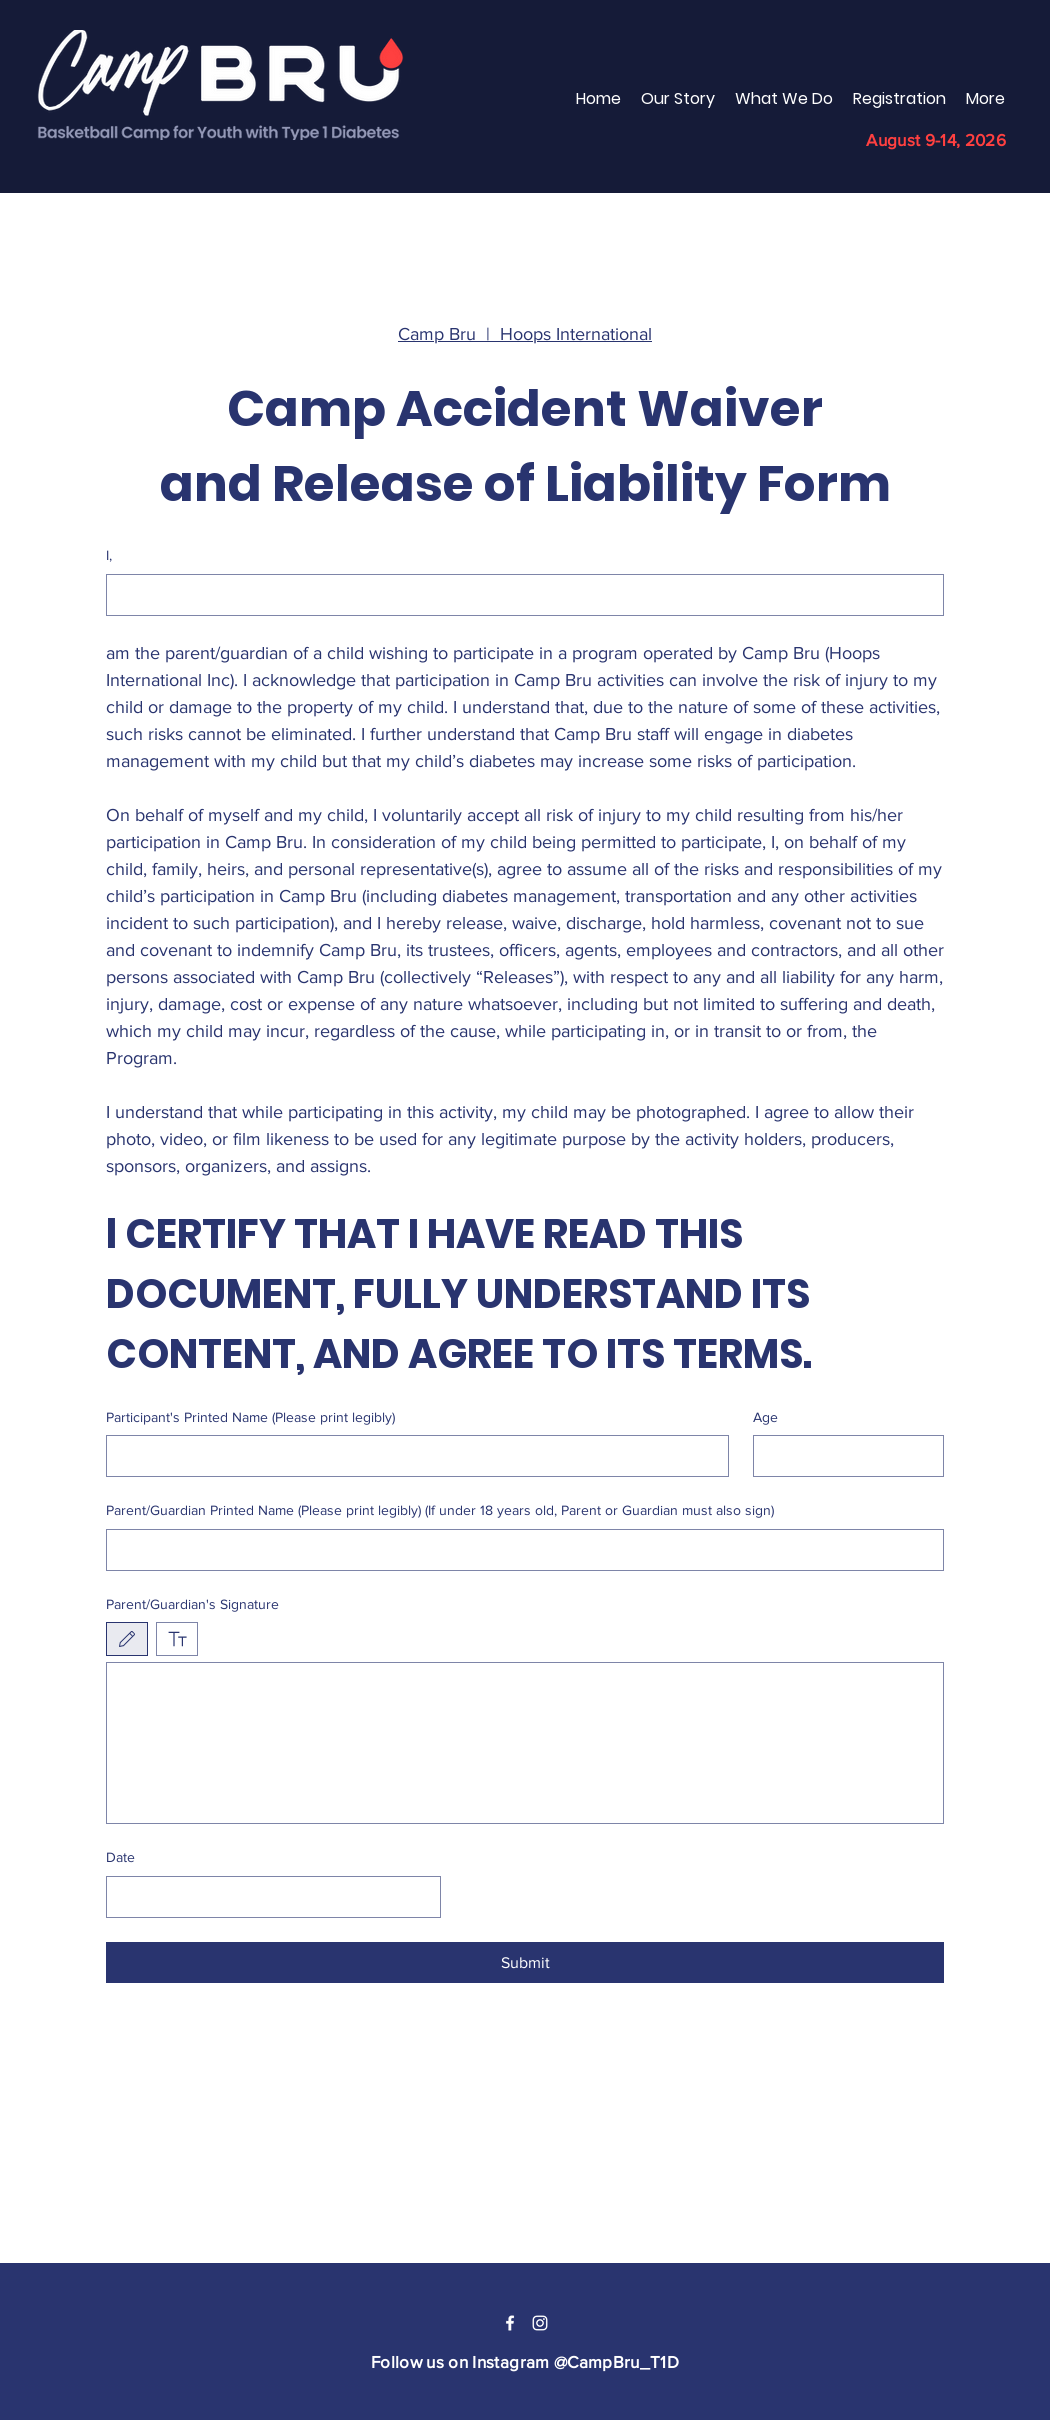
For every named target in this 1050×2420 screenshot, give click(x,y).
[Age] (843, 1456)
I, (109, 555)
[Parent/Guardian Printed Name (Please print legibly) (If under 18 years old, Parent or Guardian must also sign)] (519, 1550)
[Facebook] (510, 2323)
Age (765, 1417)
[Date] (267, 1897)
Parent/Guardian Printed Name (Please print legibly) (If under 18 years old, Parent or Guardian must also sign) (440, 1510)
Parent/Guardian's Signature (192, 1604)
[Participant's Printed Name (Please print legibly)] (411, 1456)
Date (120, 1857)
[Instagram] (540, 2323)
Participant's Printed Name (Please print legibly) (250, 1417)
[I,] (519, 595)
